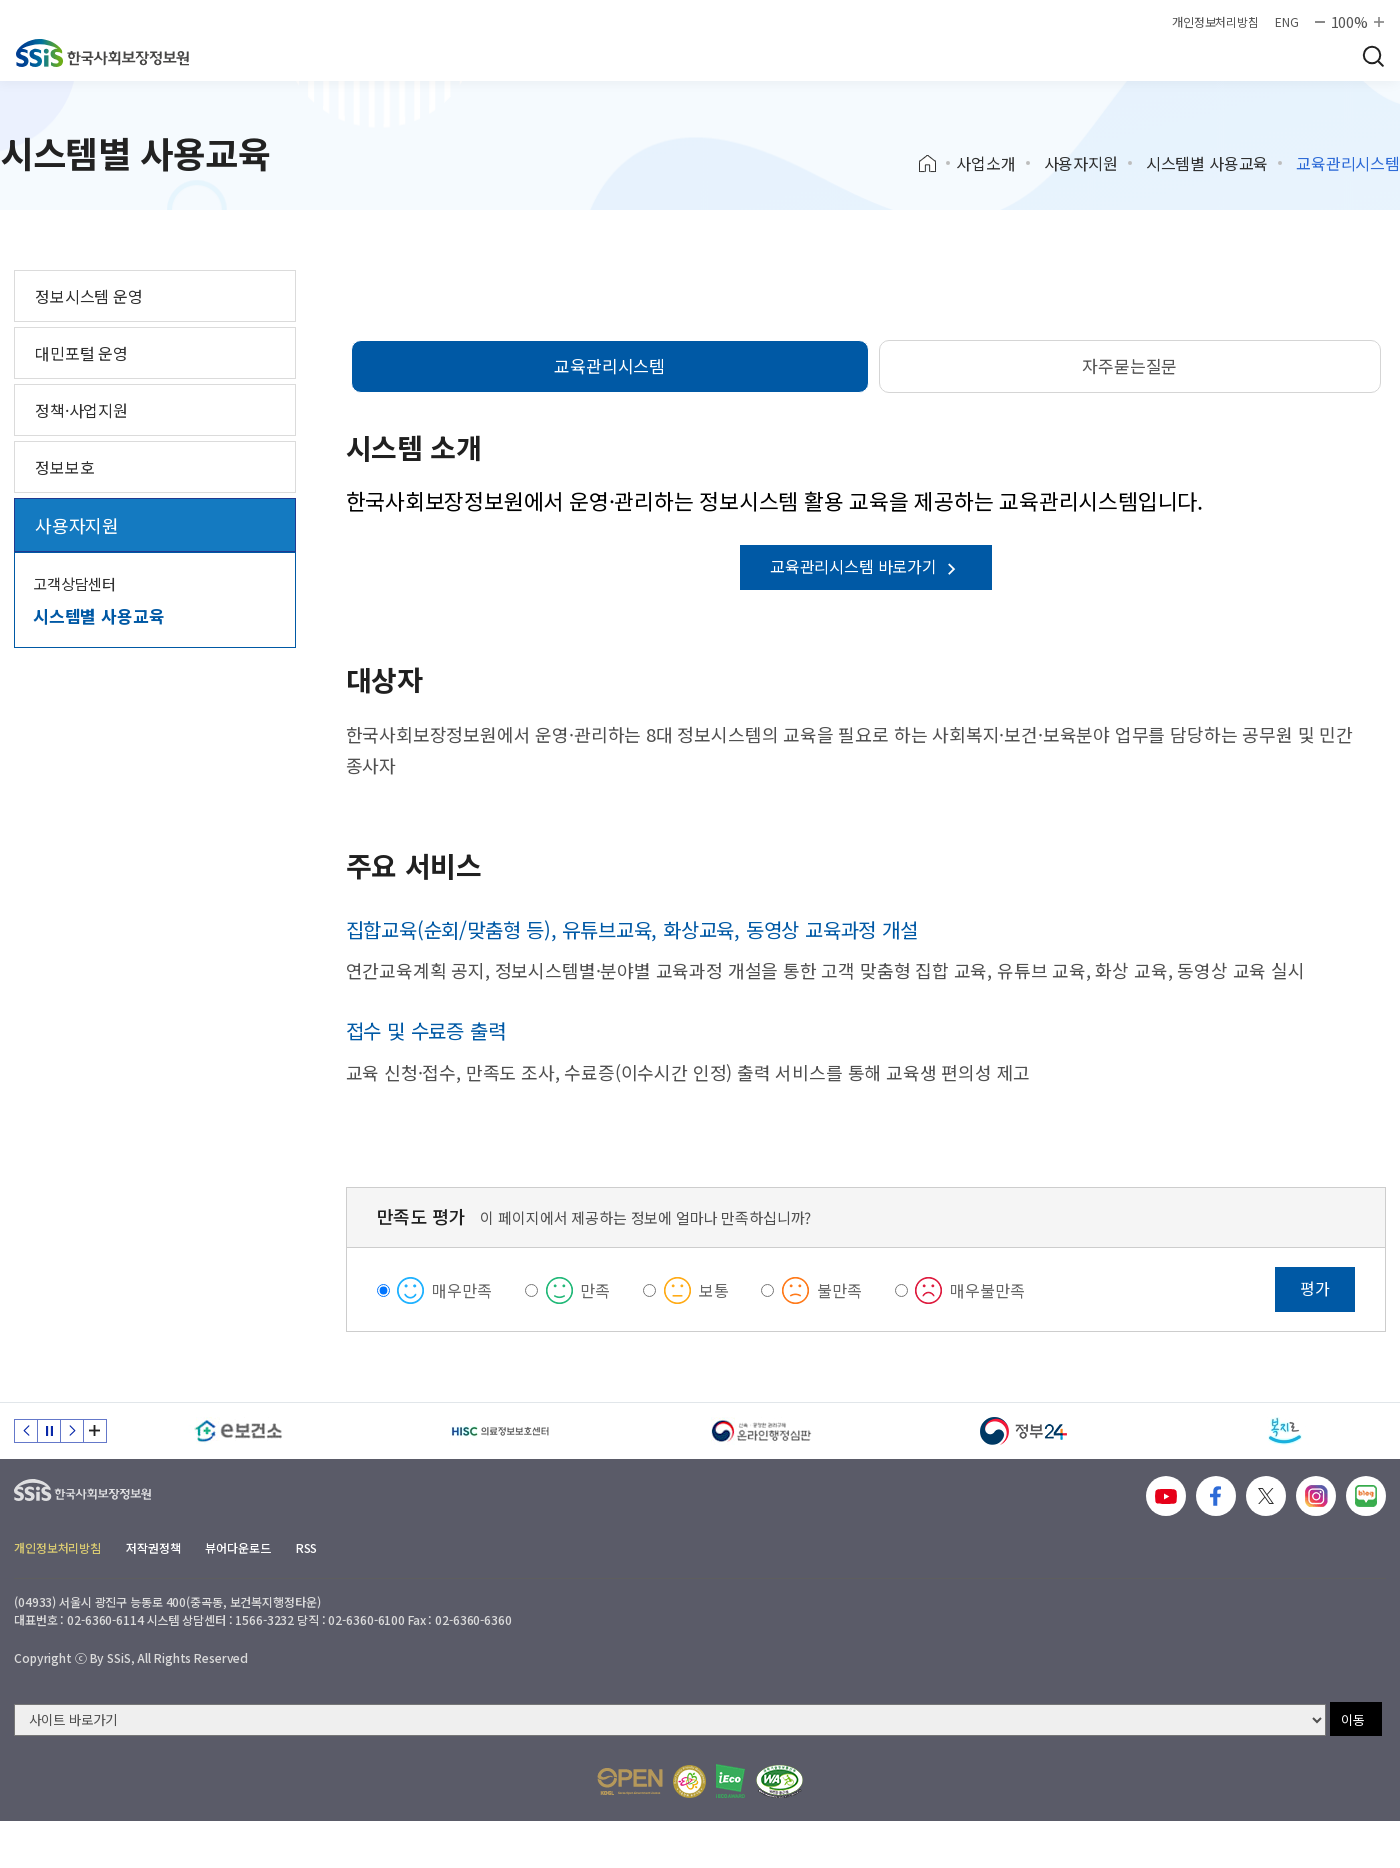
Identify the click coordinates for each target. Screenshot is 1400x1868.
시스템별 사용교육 (1207, 163)
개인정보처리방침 (1215, 22)
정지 (49, 1431)
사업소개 (985, 163)
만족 (595, 1290)
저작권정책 (153, 1547)
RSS (307, 1547)
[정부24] (1024, 1431)
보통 (714, 1290)
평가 (1315, 1288)
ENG (1287, 22)
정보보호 (64, 467)
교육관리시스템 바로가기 (866, 566)
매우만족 (461, 1290)
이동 (1353, 1719)
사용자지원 (1081, 163)
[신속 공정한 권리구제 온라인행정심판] (762, 1431)
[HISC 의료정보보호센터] (501, 1431)
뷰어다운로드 (237, 1547)
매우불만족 (987, 1290)
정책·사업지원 (81, 410)
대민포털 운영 (81, 353)
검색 (1373, 56)
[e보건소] (239, 1431)
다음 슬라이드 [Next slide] (72, 1431)
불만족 (839, 1290)
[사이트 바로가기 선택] (670, 1720)
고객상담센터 (74, 583)
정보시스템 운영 (89, 296)
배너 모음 (95, 1431)
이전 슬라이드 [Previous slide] (26, 1431)
